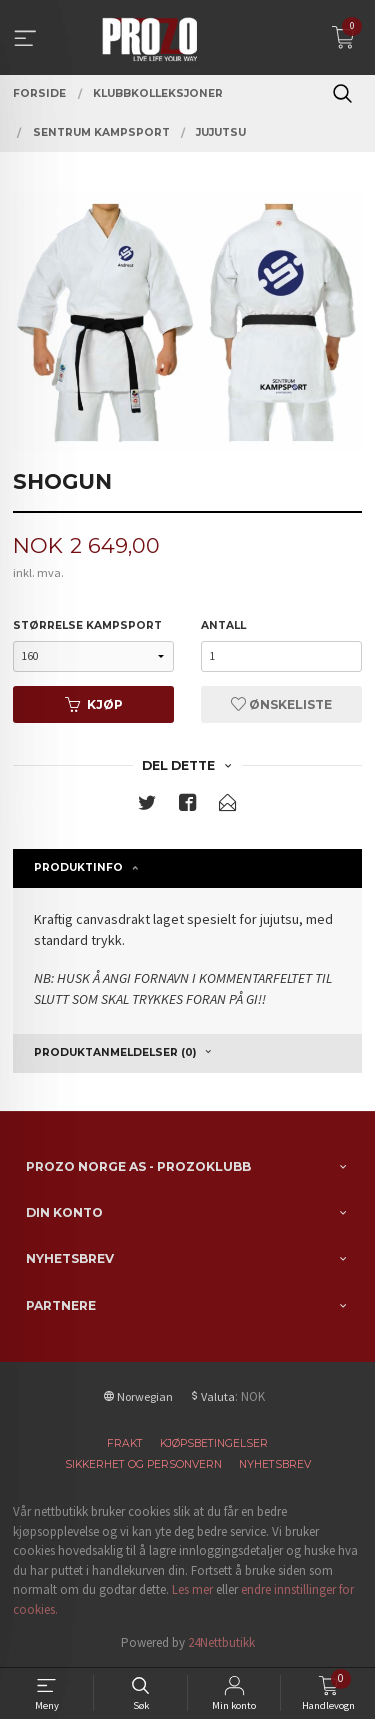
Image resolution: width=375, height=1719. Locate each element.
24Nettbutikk (221, 1642)
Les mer (192, 1589)
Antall (223, 625)
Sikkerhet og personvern (143, 1464)
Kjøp (94, 704)
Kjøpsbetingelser (214, 1443)
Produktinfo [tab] (78, 867)
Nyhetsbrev (275, 1464)
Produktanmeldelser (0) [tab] (115, 1052)
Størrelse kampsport (87, 625)
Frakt (125, 1443)
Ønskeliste (281, 704)
